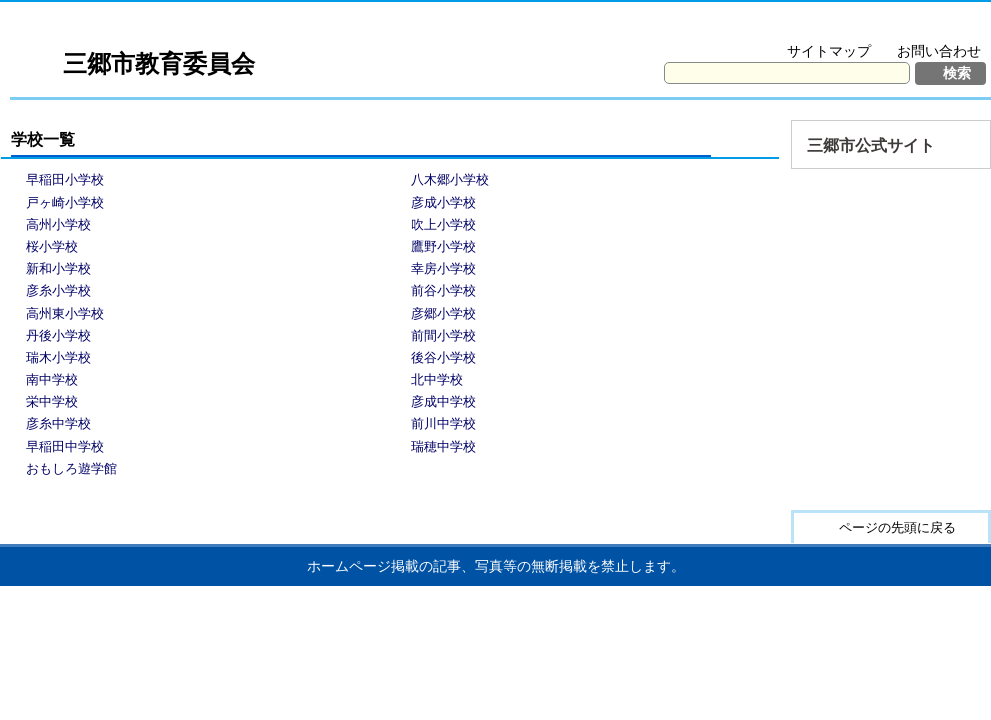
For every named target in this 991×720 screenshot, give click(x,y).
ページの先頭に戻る (897, 527)
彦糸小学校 (58, 290)
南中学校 (52, 379)
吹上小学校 (443, 224)
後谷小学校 (443, 357)
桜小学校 (52, 246)
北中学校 (437, 379)
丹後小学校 (58, 335)
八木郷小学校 (450, 179)
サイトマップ (829, 51)
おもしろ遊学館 (71, 468)
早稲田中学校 (65, 446)
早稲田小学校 (65, 179)
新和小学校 (58, 268)
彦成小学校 (443, 202)
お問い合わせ (939, 51)
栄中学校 (52, 401)
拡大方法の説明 (925, 26)
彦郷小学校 (443, 313)
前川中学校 (443, 423)
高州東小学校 (65, 313)
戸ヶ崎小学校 (65, 202)
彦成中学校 (443, 401)
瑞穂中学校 (443, 446)
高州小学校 (58, 224)
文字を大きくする (789, 26)
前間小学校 (443, 335)
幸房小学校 (443, 268)
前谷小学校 (443, 290)
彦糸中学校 (58, 423)
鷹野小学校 (443, 246)
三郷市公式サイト (871, 145)
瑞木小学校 (58, 357)
